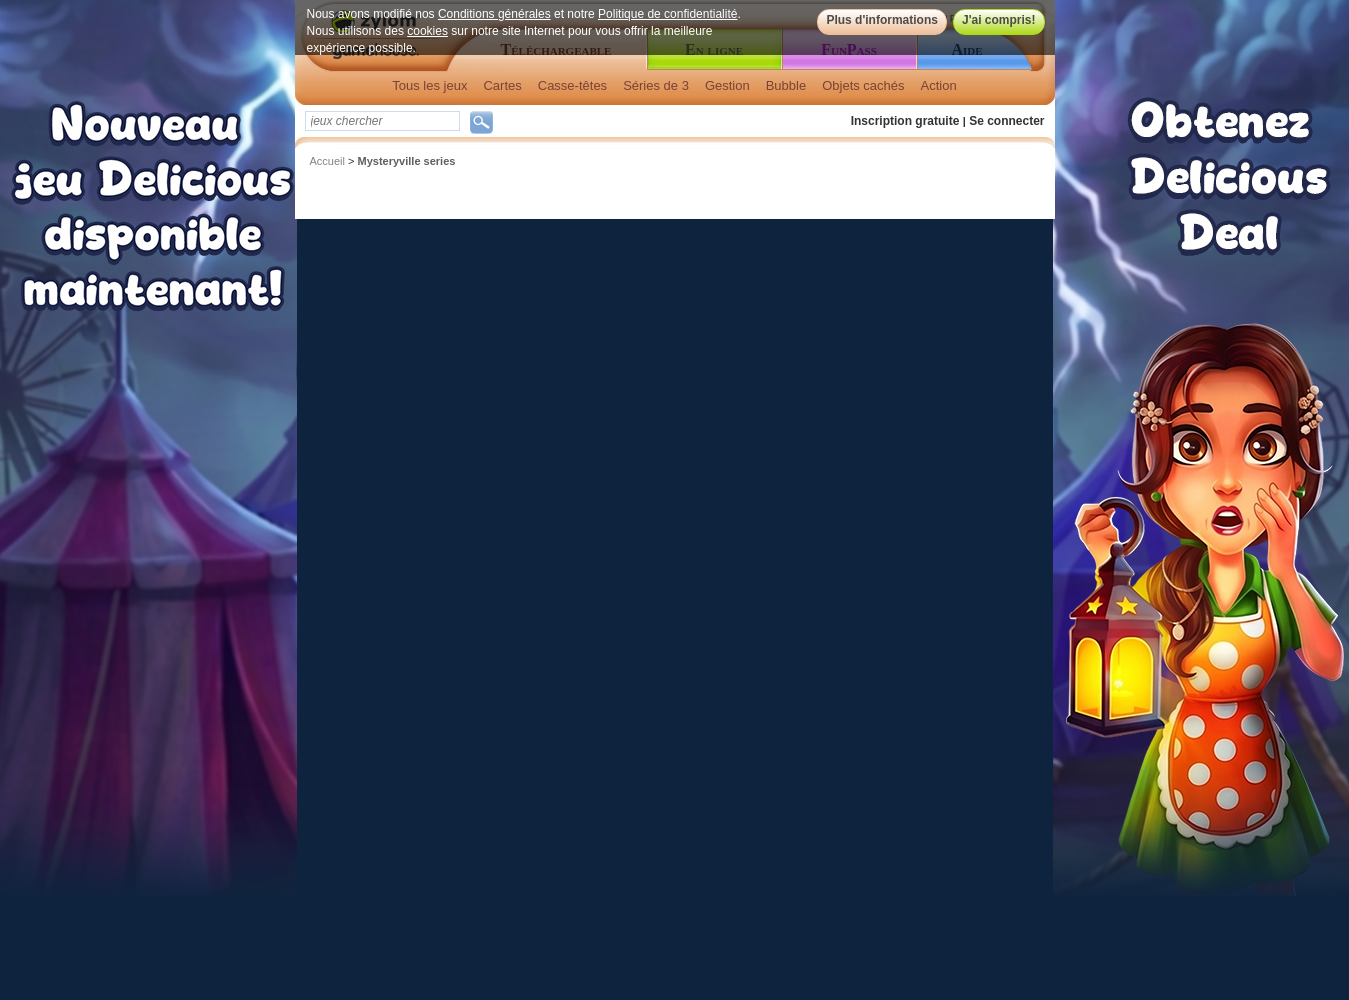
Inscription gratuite (905, 121)
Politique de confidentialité (667, 14)
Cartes (502, 85)
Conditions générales (494, 14)
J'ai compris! (999, 20)
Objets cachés (863, 85)
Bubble (786, 85)
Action (939, 85)
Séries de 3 (656, 85)
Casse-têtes (572, 85)
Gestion (727, 85)
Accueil (327, 161)
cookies (427, 31)
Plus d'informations (882, 20)
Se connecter (1006, 121)
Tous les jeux (429, 85)
